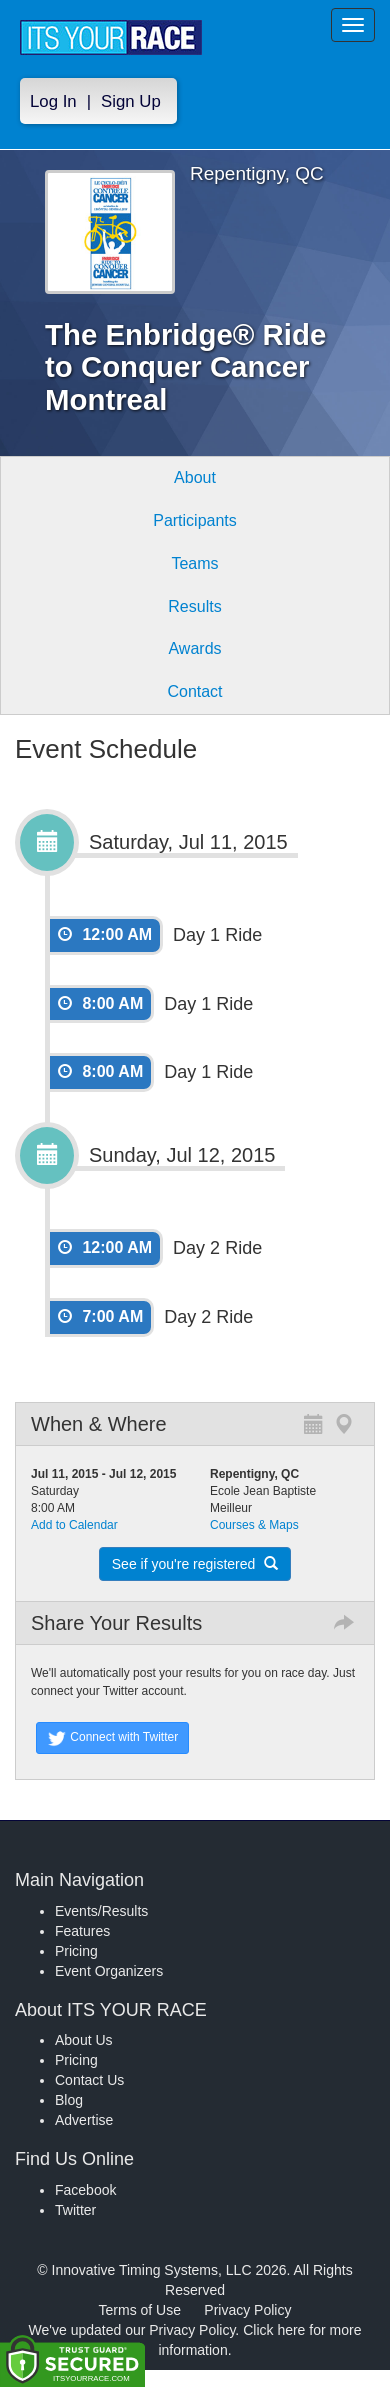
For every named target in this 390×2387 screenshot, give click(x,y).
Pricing (76, 1951)
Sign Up (131, 101)
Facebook (85, 2190)
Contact (194, 691)
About (195, 477)
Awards (194, 648)
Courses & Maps (254, 1525)
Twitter (75, 2210)
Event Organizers (109, 1971)
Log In (53, 101)
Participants (195, 520)
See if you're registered (195, 1564)
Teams (194, 563)
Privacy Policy (247, 2310)
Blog (69, 2100)
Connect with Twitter (112, 1738)
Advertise (84, 2120)
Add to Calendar (74, 1525)
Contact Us (89, 2080)
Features (82, 1931)
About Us (84, 2040)
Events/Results (101, 1911)
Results (194, 606)
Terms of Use (140, 2310)
